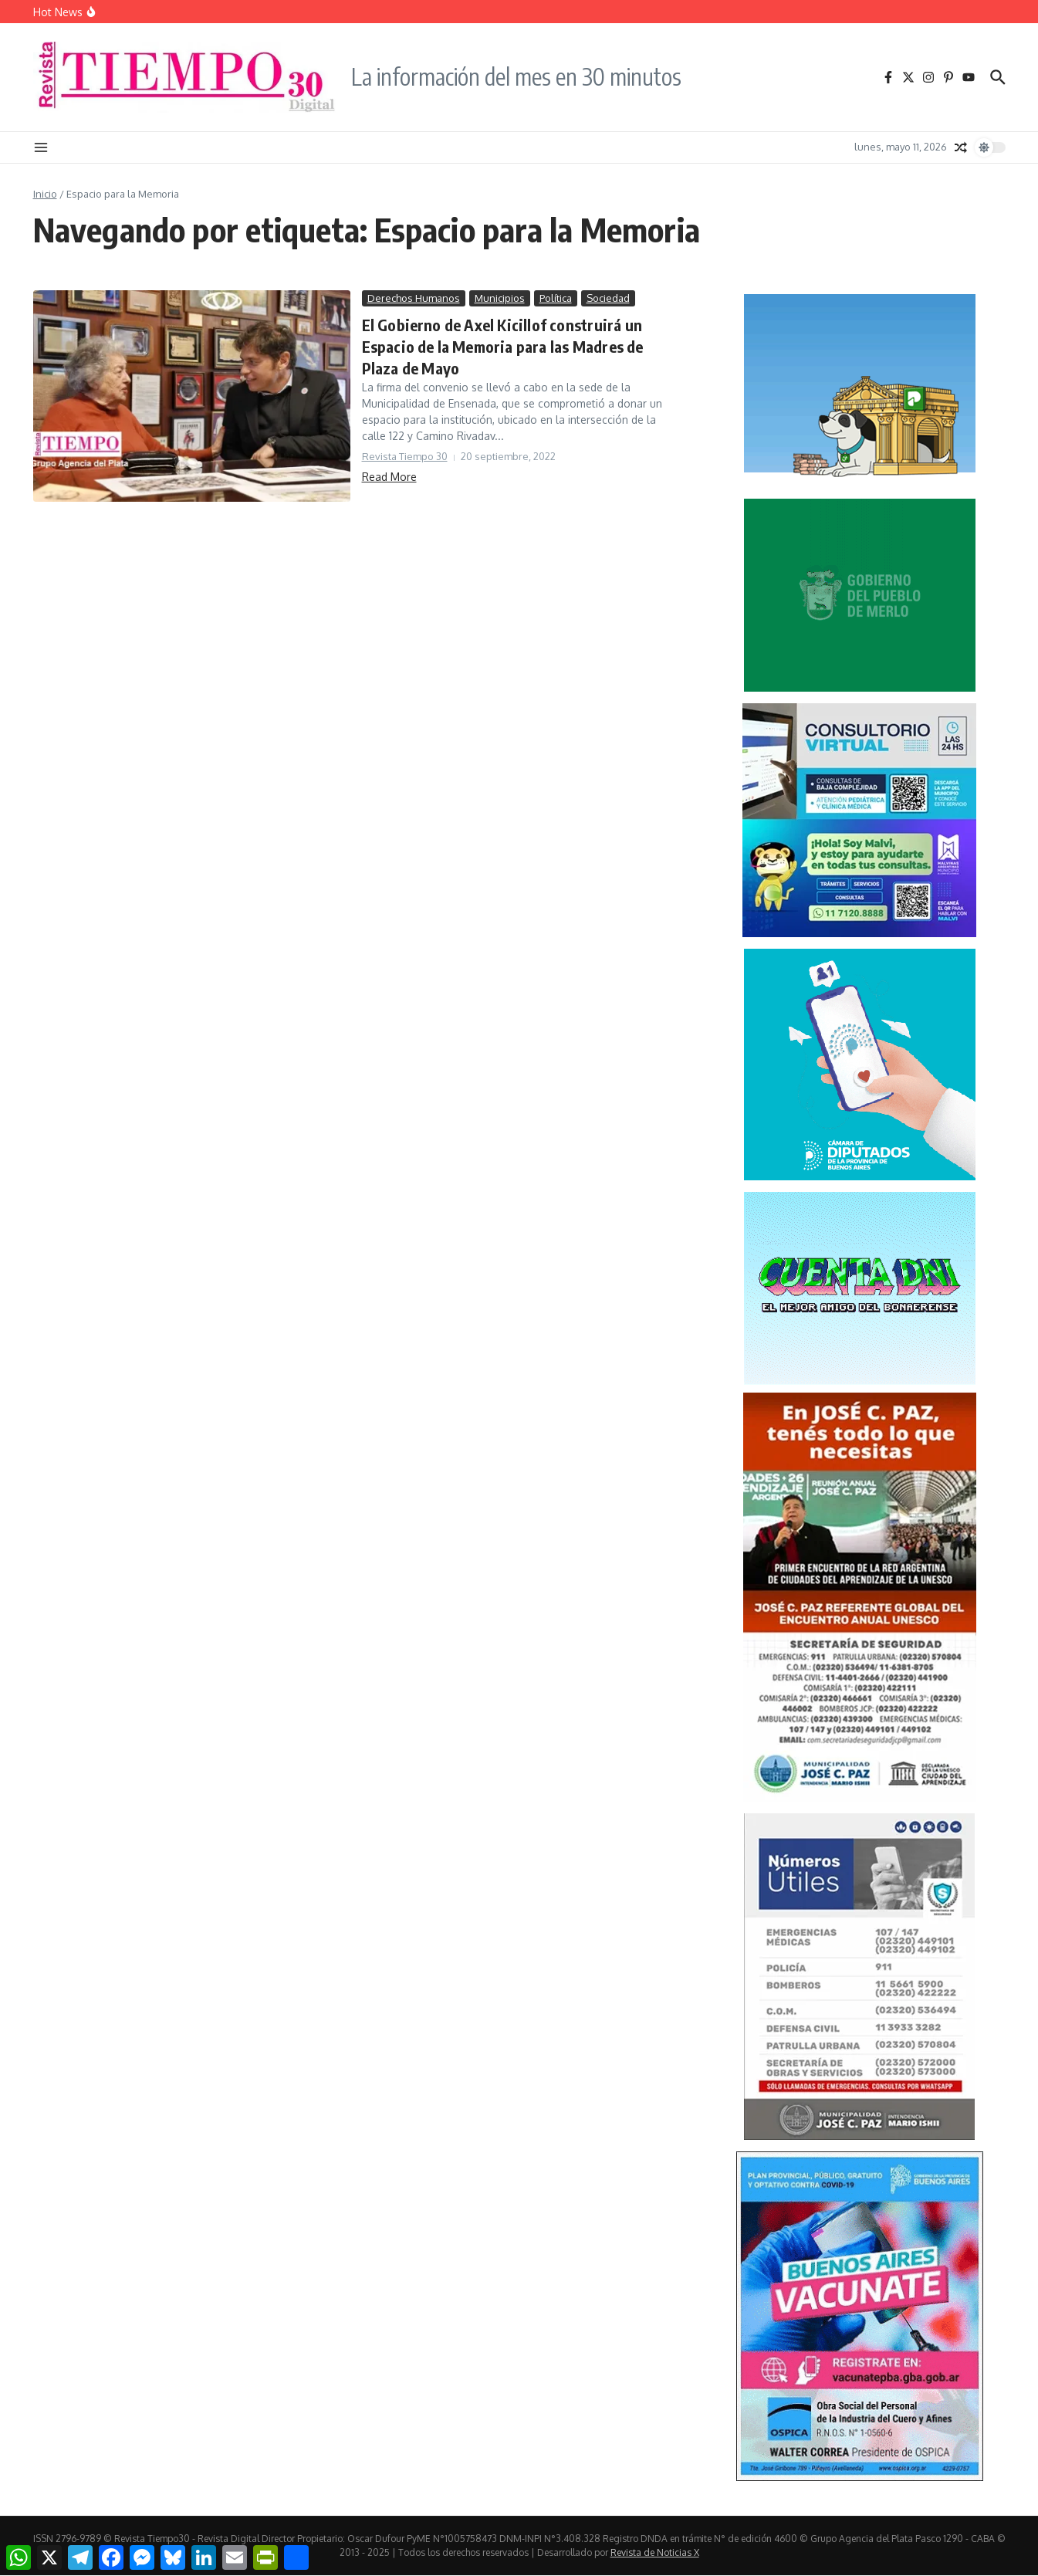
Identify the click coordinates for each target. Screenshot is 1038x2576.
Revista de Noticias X (654, 2552)
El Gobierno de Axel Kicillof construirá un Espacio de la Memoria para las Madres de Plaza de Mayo (503, 346)
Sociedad (608, 298)
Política (555, 298)
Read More (389, 476)
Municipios (500, 298)
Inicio (45, 194)
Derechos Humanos (413, 298)
